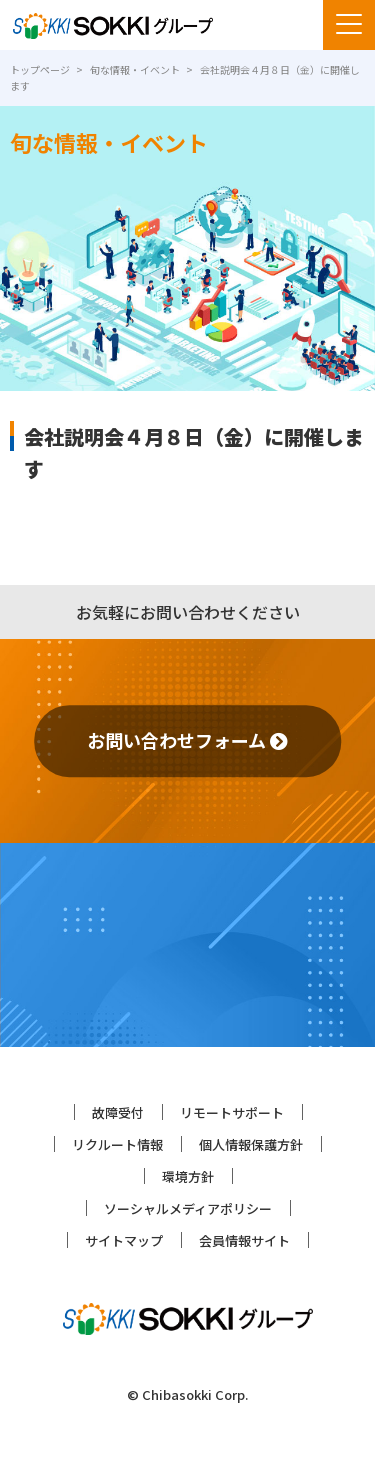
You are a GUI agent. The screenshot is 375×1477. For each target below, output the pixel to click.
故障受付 (118, 1112)
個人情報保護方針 (251, 1144)
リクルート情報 (117, 1144)
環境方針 (188, 1176)
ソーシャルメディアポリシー (188, 1208)
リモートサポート (232, 1112)
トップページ (40, 69)
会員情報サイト (244, 1240)
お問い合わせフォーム (187, 740)
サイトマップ (124, 1240)
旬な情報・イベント (135, 69)
